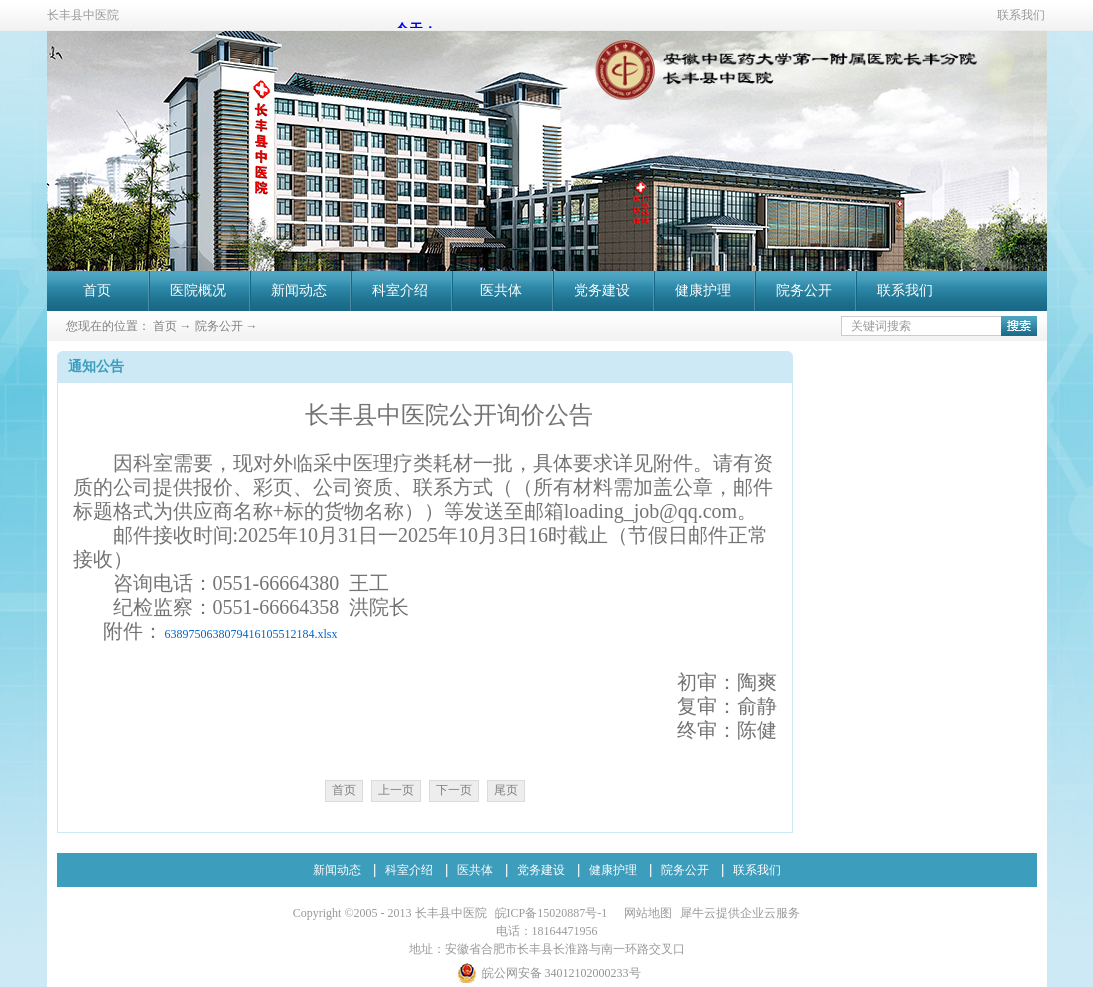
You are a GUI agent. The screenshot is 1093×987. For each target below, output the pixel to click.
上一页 (396, 790)
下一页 (454, 790)
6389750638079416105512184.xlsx (251, 634)
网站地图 (645, 913)
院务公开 (219, 326)
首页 (97, 290)
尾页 (506, 790)
